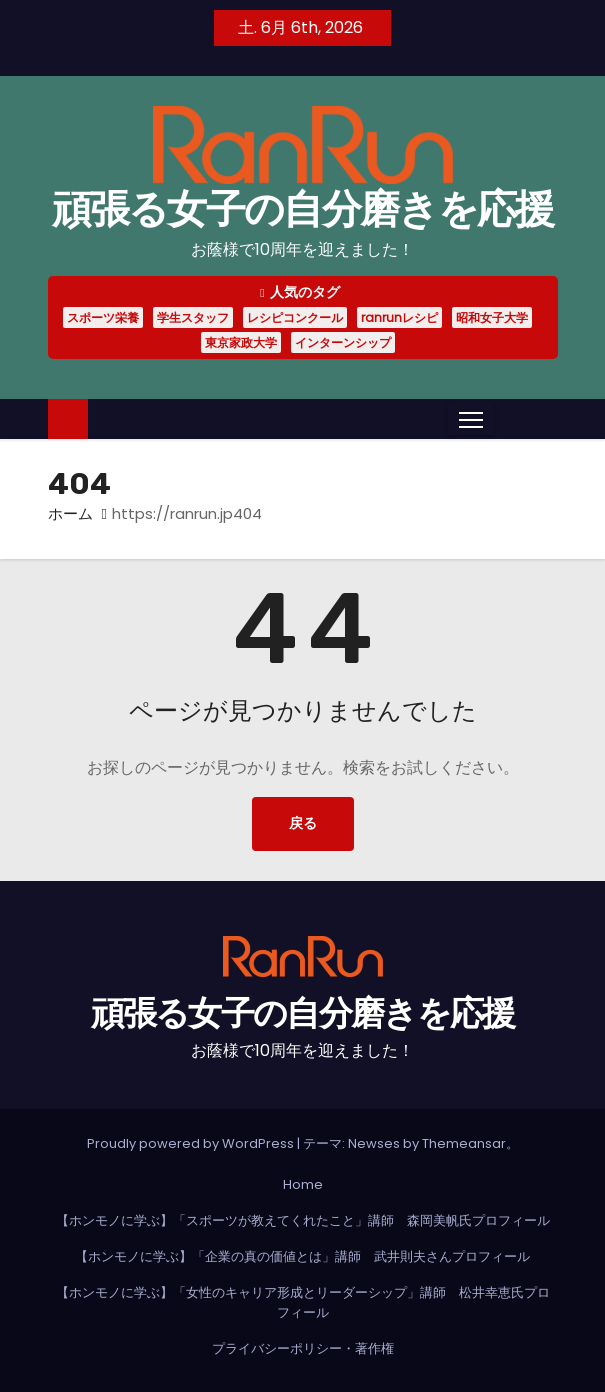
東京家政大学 (241, 342)
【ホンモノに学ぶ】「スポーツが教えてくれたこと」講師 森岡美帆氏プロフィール (303, 1220)
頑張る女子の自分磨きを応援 (303, 209)
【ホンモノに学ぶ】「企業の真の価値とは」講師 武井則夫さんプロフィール (302, 1256)
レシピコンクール (295, 317)
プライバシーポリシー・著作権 (303, 1348)
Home (303, 1184)
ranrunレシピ (399, 317)
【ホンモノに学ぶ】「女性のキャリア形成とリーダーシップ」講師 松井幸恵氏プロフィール (303, 1302)
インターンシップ (343, 342)
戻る (303, 823)
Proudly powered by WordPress (192, 1143)
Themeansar (464, 1143)
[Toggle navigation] (471, 419)
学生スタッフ (193, 317)
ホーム (70, 513)
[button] (509, 418)
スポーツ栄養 (103, 317)
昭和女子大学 (492, 317)
